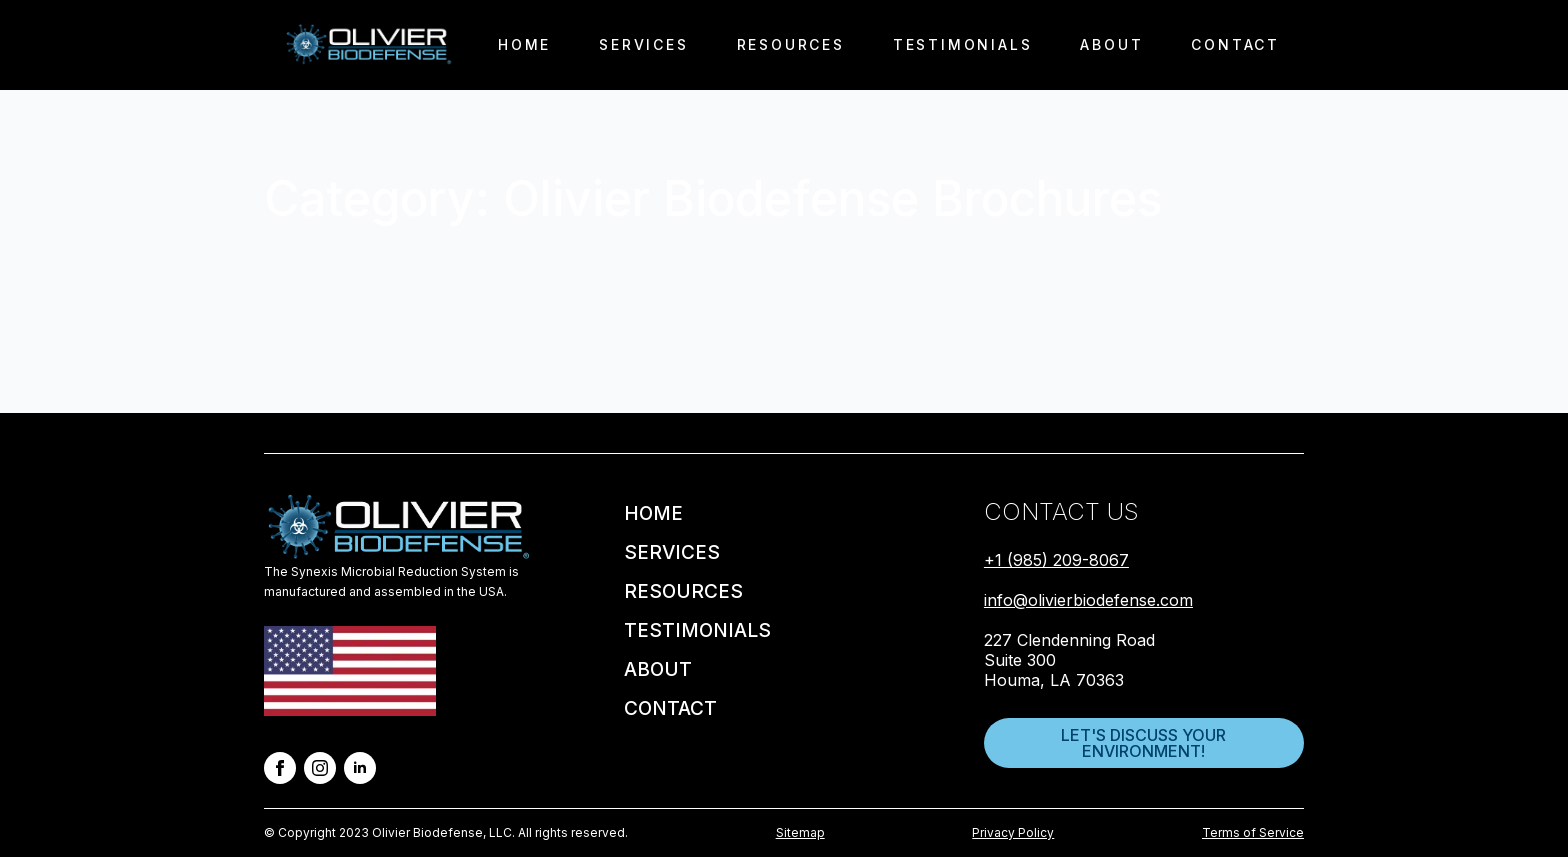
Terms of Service (1253, 832)
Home (524, 44)
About (1111, 44)
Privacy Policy (1013, 832)
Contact (1235, 44)
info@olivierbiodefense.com (1088, 600)
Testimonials (963, 44)
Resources (791, 44)
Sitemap (800, 832)
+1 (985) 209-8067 (1056, 560)
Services (643, 44)
